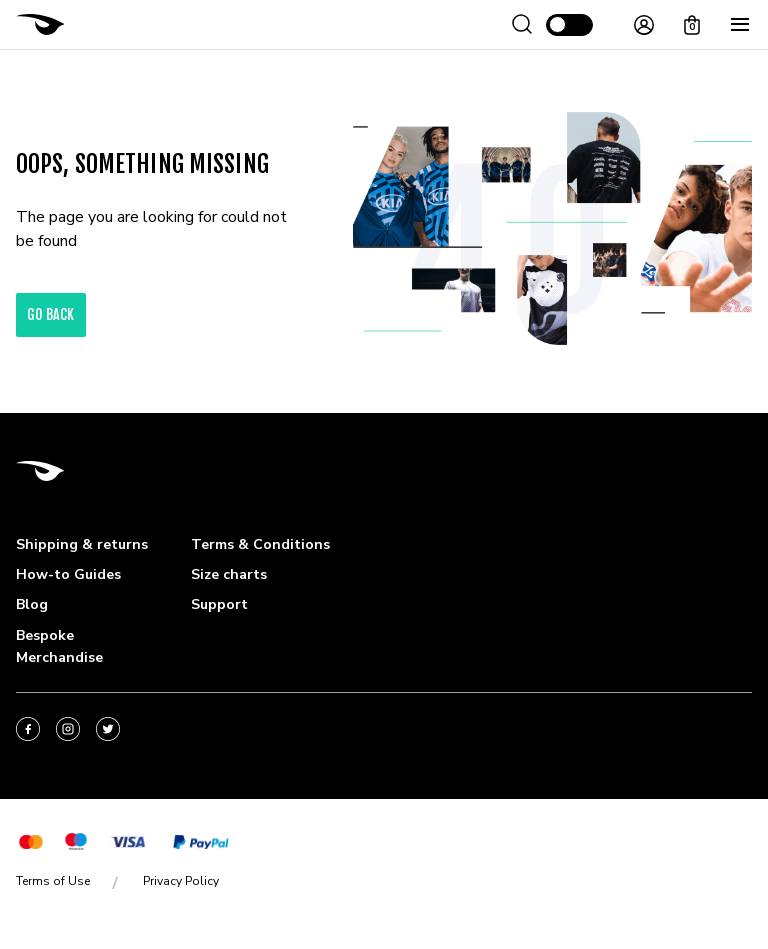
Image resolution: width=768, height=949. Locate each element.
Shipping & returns (82, 544)
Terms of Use (53, 881)
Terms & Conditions (260, 544)
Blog (32, 604)
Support (219, 604)
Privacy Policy (181, 881)
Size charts (229, 574)
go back (51, 314)
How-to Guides (68, 574)
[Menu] (740, 25)
